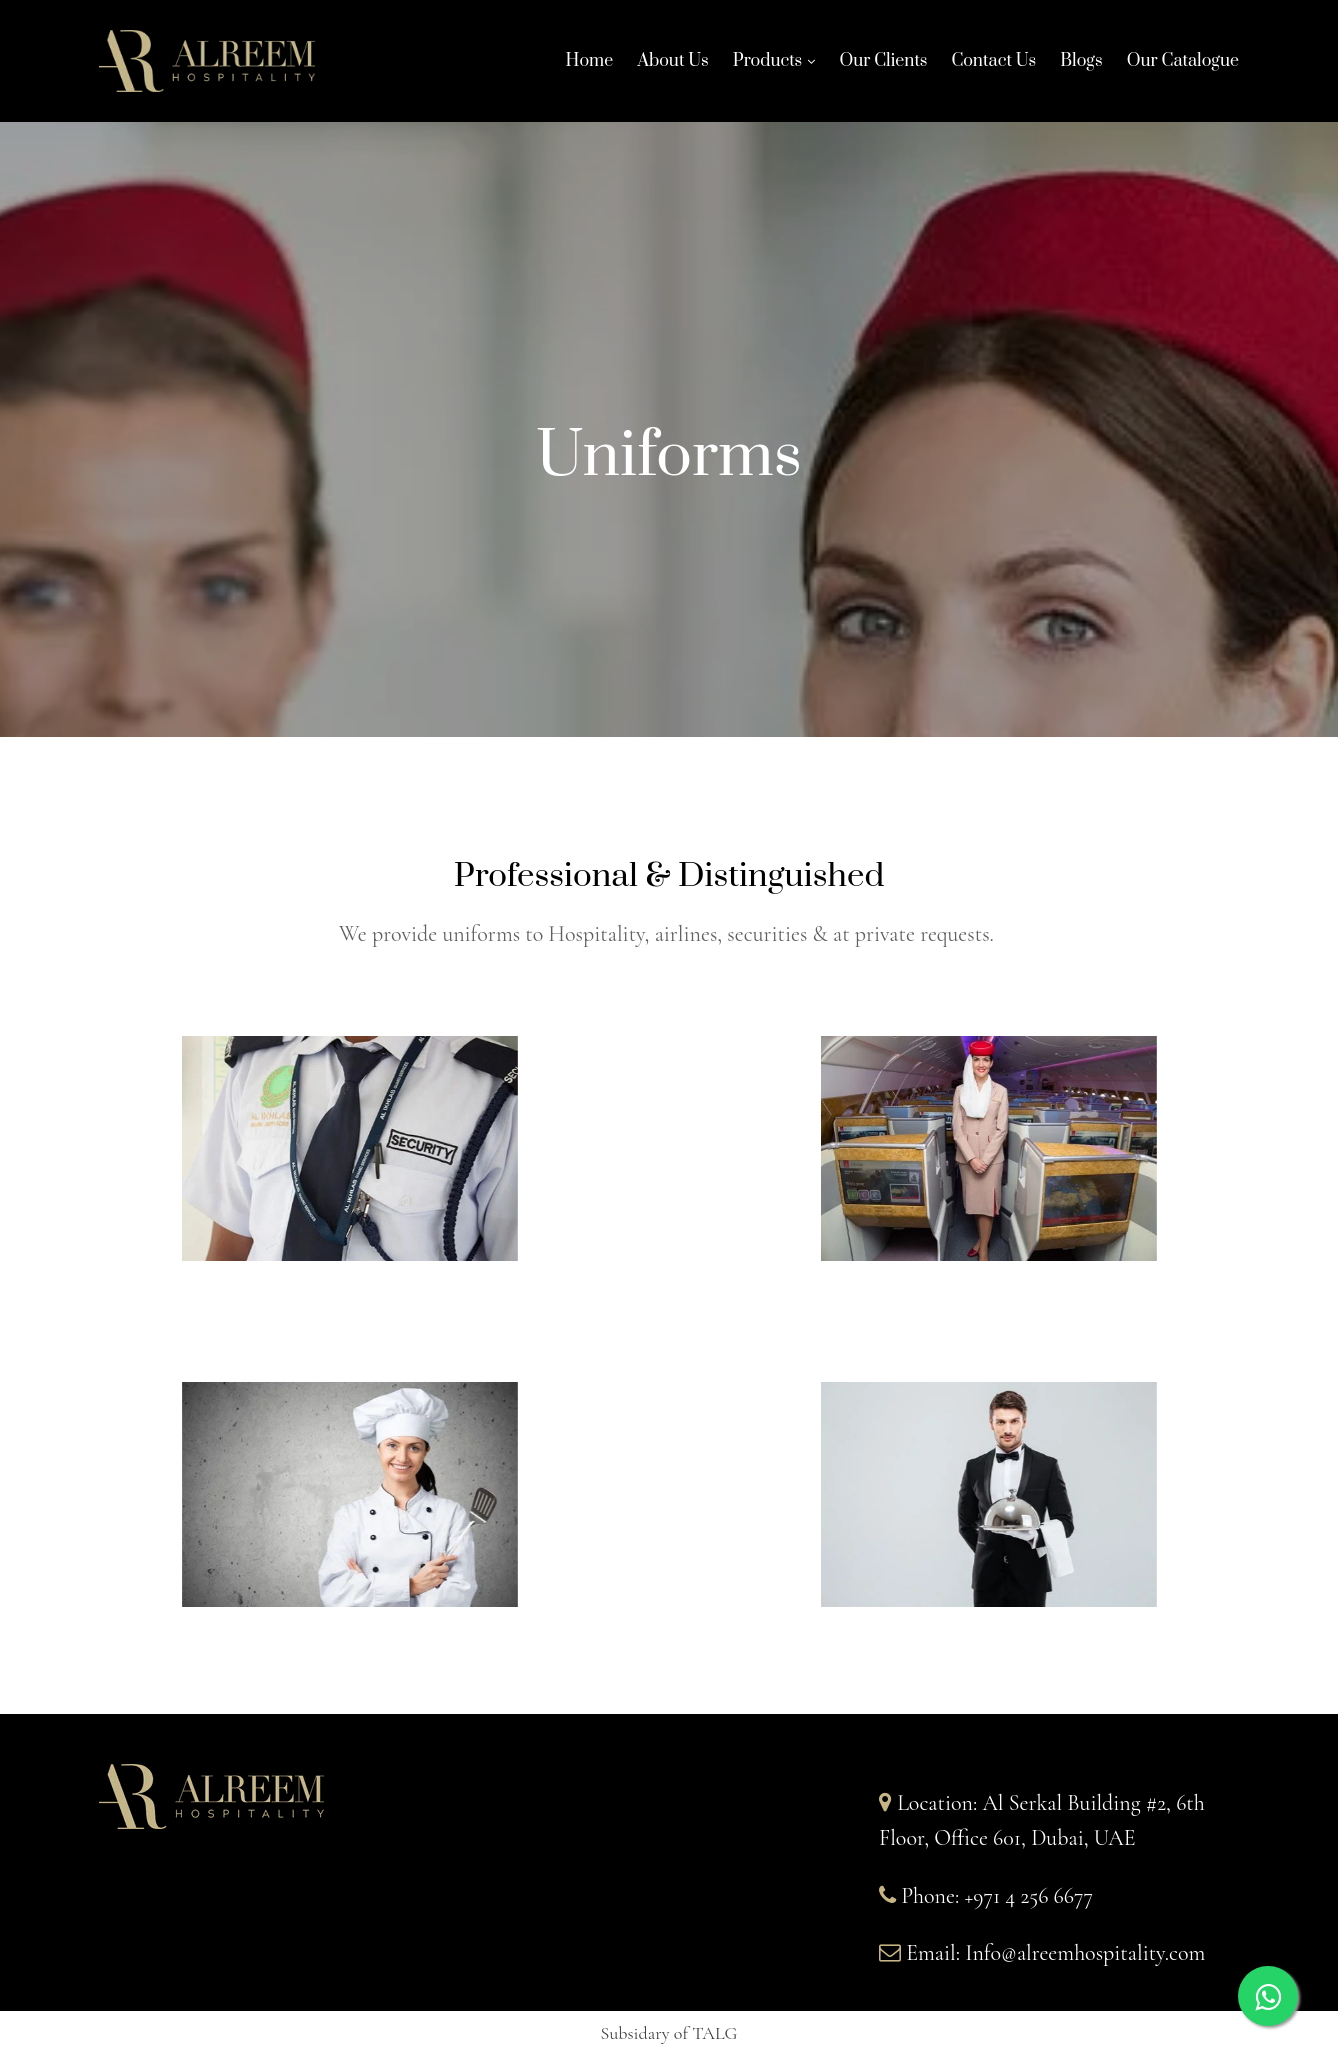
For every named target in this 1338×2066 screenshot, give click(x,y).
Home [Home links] (590, 66)
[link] (764, 66)
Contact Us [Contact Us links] (993, 66)
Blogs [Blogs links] (1081, 66)
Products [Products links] (768, 64)
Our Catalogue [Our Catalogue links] (1183, 66)
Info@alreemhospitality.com (1085, 1953)
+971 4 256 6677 (1028, 1896)
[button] (669, 2036)
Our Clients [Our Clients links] (883, 66)
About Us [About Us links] (672, 66)
